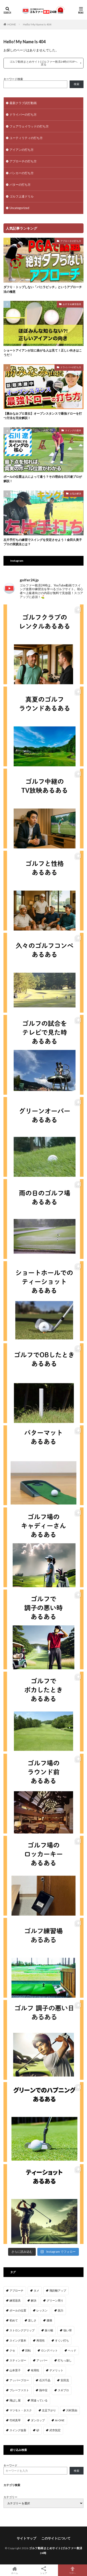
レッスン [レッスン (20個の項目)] (42, 2310)
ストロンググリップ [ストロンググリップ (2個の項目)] (22, 2330)
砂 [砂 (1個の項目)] (37, 2430)
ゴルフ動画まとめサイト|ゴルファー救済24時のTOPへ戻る (43, 63)
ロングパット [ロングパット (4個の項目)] (49, 2350)
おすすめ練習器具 (72, 304)
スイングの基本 (73, 430)
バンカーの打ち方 (22, 173)
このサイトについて (56, 2538)
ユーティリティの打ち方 (26, 138)
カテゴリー (10, 2497)
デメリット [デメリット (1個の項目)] (56, 2370)
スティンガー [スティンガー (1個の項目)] (18, 2360)
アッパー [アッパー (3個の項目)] (42, 2360)
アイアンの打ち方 (22, 149)
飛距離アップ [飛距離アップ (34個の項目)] (57, 2290)
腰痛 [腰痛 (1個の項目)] (49, 2320)
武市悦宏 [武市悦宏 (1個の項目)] (55, 2430)
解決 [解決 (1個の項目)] (33, 2300)
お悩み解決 (75, 493)
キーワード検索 (13, 79)
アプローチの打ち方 (23, 161)
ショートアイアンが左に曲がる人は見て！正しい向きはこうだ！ (42, 352)
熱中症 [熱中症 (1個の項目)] (43, 2390)
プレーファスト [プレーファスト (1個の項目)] (19, 2390)
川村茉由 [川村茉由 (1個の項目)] (71, 2410)
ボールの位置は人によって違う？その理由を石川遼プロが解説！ (42, 479)
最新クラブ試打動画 (23, 103)
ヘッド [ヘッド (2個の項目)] (72, 2350)
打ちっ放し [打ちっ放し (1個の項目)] (65, 2360)
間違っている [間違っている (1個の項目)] (39, 2400)
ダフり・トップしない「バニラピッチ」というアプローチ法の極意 (42, 289)
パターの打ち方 (20, 184)
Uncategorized (19, 208)
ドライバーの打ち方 (23, 114)
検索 (76, 84)
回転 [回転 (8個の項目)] (28, 2350)
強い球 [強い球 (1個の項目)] (67, 2330)
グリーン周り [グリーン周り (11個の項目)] (55, 2300)
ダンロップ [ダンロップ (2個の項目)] (38, 2420)
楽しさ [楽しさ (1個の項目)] (32, 2320)
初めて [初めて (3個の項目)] (14, 2320)
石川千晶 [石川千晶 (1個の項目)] (44, 2380)
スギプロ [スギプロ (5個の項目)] (63, 2390)
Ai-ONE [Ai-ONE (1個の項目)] (59, 2420)
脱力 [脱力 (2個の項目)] (60, 2310)
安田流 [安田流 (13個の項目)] (65, 2380)
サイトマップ (26, 2538)
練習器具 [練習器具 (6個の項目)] (15, 2300)
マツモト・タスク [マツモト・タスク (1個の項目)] (21, 2410)
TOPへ (72, 2570)
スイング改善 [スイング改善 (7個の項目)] (18, 2430)
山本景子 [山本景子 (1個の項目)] (15, 2370)
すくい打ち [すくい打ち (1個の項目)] (62, 2340)
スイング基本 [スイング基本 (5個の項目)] (18, 2340)
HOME (11, 24)
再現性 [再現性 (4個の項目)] (40, 2340)
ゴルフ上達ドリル (22, 196)
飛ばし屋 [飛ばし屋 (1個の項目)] (15, 2400)
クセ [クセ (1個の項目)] (12, 2350)
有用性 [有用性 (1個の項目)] (35, 2370)
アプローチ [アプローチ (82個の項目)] (16, 2290)
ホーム (14, 2570)
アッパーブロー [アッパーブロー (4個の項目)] (19, 2380)
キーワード (10, 2465)
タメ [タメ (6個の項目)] (36, 2290)
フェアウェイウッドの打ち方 (29, 126)
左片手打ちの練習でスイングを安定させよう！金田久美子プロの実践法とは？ (42, 542)
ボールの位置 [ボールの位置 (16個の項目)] (18, 2310)
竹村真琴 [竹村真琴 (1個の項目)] (15, 2420)
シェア (43, 2570)
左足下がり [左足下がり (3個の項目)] (49, 2410)
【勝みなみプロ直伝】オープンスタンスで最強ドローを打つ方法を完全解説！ (42, 416)
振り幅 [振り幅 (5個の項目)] (49, 2330)
